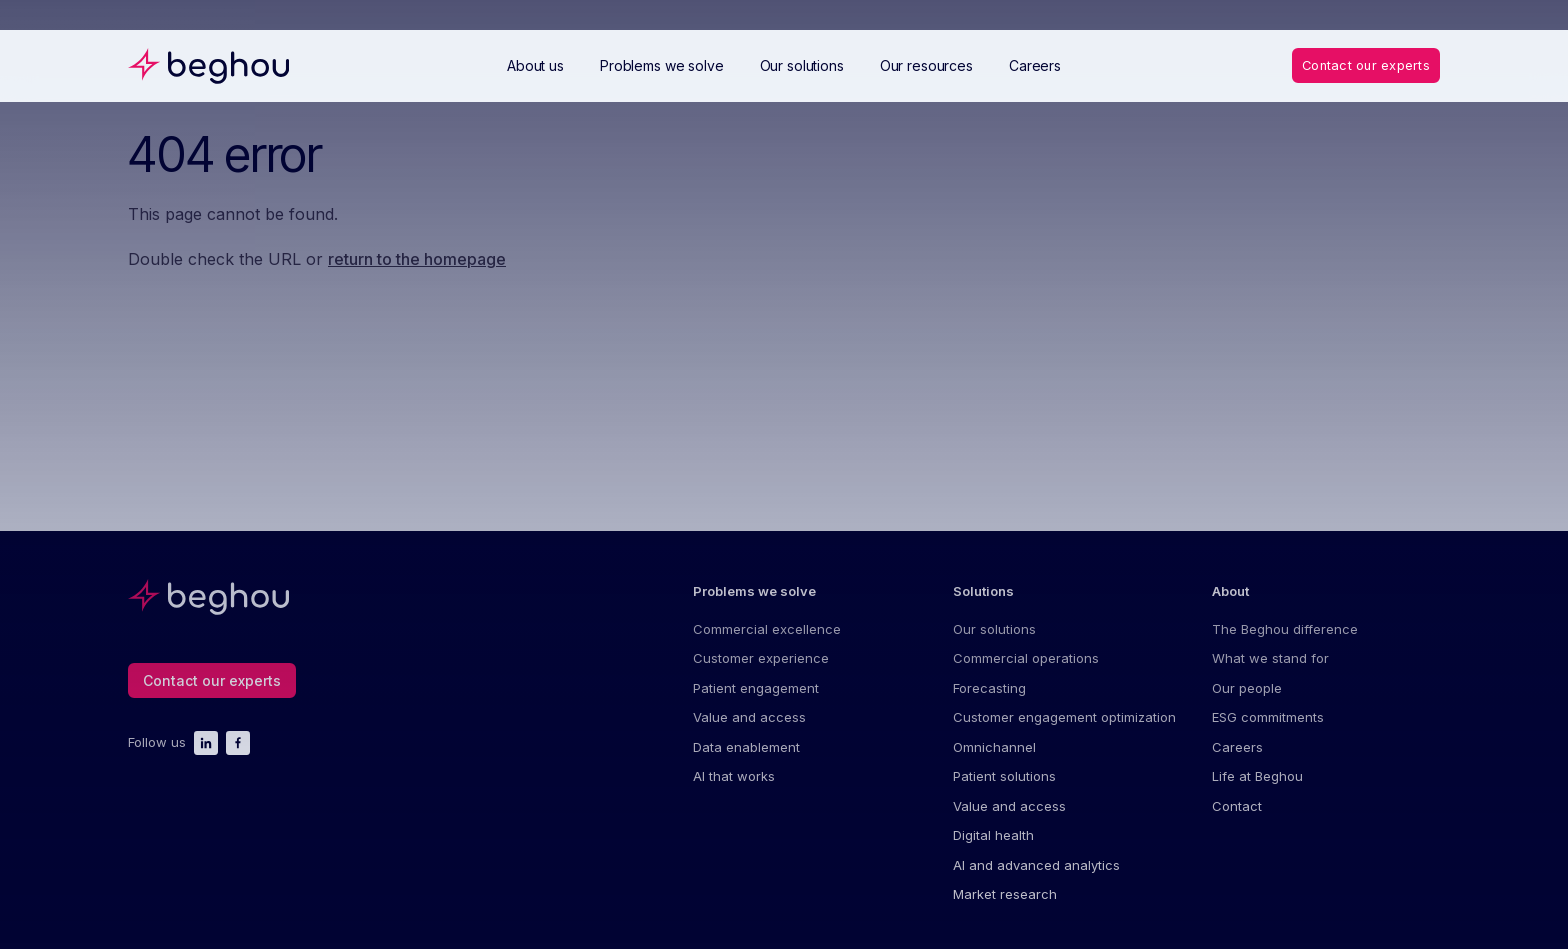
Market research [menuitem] (1005, 895)
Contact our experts (1364, 65)
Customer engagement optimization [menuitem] (1064, 718)
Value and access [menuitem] (749, 718)
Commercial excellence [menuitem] (767, 629)
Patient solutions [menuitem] (1004, 777)
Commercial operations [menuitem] (1026, 659)
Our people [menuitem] (1247, 688)
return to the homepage (417, 259)
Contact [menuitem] (1237, 807)
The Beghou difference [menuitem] (1285, 629)
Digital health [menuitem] (993, 836)
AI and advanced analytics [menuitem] (1036, 866)
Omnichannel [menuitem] (994, 747)
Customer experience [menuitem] (761, 659)
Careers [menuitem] (1237, 747)
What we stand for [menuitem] (1270, 659)
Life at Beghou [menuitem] (1257, 777)
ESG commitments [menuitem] (1268, 718)
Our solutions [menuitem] (994, 629)
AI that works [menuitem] (734, 777)
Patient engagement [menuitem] (756, 688)
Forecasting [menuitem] (989, 688)
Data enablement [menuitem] (746, 747)
